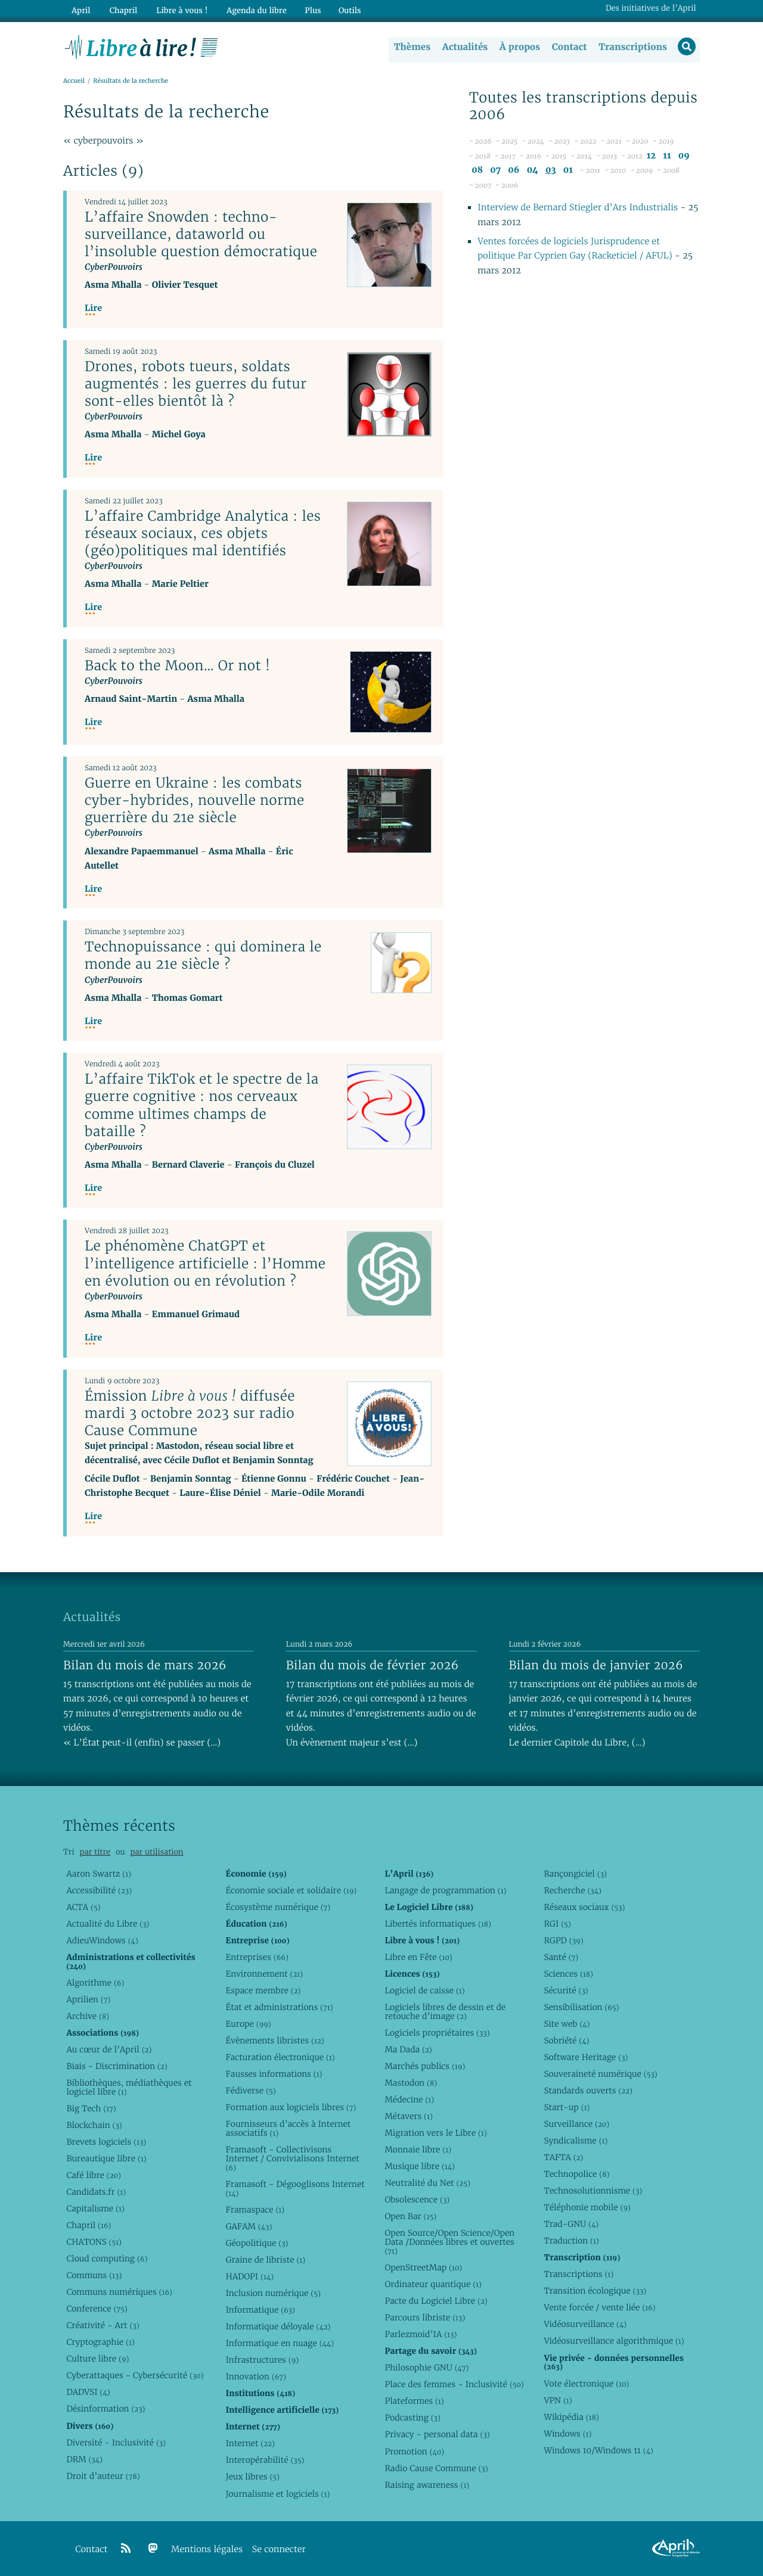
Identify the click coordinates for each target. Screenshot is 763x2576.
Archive (87, 2016)
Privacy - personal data (436, 2434)
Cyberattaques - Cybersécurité (134, 2375)
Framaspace (254, 2209)
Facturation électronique (279, 2057)
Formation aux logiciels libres (290, 2107)
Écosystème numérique (277, 1907)
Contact (568, 47)
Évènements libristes (274, 2040)
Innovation (255, 2376)
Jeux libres (252, 2476)
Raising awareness (426, 2484)
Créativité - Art (102, 2325)
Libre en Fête (418, 1957)
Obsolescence (416, 2199)
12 (651, 155)
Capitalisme (95, 2208)
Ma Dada (408, 2049)
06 (513, 170)
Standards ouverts (588, 2090)
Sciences (568, 1973)
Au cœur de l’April (108, 2049)
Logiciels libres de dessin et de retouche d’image (444, 2011)
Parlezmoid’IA (420, 2334)
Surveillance (576, 2123)
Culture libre (97, 2358)
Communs (94, 2275)
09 (684, 155)
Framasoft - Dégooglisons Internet (294, 2188)
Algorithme (95, 1982)
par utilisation (156, 1852)
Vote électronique (586, 2383)
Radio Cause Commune (436, 2468)
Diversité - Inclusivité (116, 2442)
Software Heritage (586, 2057)
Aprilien (88, 1999)
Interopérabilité (264, 2459)
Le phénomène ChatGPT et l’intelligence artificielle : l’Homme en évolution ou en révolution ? (205, 1263)
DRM (84, 2459)
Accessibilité (99, 1890)
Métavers (408, 2116)
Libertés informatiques (437, 1923)
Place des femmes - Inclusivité (453, 2384)
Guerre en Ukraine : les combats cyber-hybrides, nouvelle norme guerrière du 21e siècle (195, 800)
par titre (94, 1852)
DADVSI (88, 2392)
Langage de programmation (445, 1890)
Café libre (93, 2175)
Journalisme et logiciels (277, 2493)
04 (532, 170)
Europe (248, 2023)
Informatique (260, 2309)
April (80, 10)
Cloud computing (106, 2258)
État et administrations (279, 2007)
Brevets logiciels (106, 2141)
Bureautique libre (106, 2158)
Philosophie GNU (426, 2367)
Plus (306, 10)
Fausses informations (273, 2073)
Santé (561, 1957)
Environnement (264, 1973)
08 (477, 170)
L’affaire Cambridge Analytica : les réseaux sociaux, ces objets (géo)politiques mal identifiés (203, 533)
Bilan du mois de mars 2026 (145, 1665)
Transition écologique (595, 2290)
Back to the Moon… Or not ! (177, 666)
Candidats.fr (96, 2191)
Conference (96, 2308)
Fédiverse (250, 2090)
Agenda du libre (250, 10)
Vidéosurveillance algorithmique (614, 2340)
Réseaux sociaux (584, 1907)
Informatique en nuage (279, 2343)
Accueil (74, 81)
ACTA (83, 1907)
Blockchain (94, 2125)
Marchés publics (424, 2066)
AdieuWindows (102, 1940)
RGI (557, 1923)
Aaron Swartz (98, 1873)
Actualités (463, 47)
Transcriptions (631, 47)
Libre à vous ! (177, 10)
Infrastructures (262, 2359)
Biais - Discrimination (116, 2066)
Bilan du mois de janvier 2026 (596, 1665)
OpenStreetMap (423, 2267)
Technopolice (576, 2174)
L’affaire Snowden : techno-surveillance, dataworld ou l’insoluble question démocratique (201, 234)
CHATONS (94, 2241)
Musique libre (419, 2166)
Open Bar (410, 2216)
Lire (93, 309)
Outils (343, 10)
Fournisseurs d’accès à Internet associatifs (288, 2128)
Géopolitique (256, 2243)
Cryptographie (100, 2342)
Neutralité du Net (427, 2182)
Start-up (567, 2107)
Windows (567, 2433)
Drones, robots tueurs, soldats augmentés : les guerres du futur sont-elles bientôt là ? (196, 383)
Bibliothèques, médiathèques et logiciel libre (128, 2087)
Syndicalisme (575, 2140)
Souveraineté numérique (600, 2073)
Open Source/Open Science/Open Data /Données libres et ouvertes (449, 2241)
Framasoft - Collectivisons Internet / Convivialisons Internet (292, 2158)
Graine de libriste (265, 2259)
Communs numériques (119, 2291)
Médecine (409, 2099)
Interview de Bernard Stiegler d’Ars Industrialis (577, 208)
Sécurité (566, 1990)
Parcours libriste (424, 2317)
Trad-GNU (571, 2224)
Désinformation (105, 2408)
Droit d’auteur (102, 2476)
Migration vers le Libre (435, 2132)
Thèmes (411, 47)
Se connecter (279, 2549)
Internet (249, 2443)
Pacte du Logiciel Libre (435, 2300)
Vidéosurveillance (585, 2324)
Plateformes (413, 2400)
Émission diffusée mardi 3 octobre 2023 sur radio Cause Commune (190, 1413)
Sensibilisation (581, 2007)
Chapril (88, 2225)
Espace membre (262, 1990)
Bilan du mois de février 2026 (372, 1665)
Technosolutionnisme (593, 2190)
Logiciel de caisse (424, 1990)
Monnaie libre (417, 2149)
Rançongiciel (575, 1873)
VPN (558, 2400)
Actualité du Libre (107, 1923)
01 (568, 170)
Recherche (572, 1890)
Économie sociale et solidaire (290, 1890)
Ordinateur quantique (432, 2284)
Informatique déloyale (277, 2326)
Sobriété (566, 2040)
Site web (567, 2023)
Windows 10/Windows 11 (598, 2450)
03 (550, 170)
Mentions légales (207, 2549)
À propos (518, 47)
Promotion (414, 2451)
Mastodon (410, 2082)
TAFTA (563, 2157)
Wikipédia (571, 2417)
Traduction (571, 2240)
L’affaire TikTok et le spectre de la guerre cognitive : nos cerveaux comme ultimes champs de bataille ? (202, 1105)
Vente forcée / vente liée (599, 2307)
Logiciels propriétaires (436, 2032)
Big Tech (91, 2108)
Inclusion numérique (272, 2293)
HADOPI (249, 2276)
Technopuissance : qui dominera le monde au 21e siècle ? (203, 955)
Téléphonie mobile (587, 2207)
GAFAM (248, 2226)
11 (667, 155)
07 (495, 170)
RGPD (563, 1940)
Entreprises (256, 1957)
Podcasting (412, 2417)
